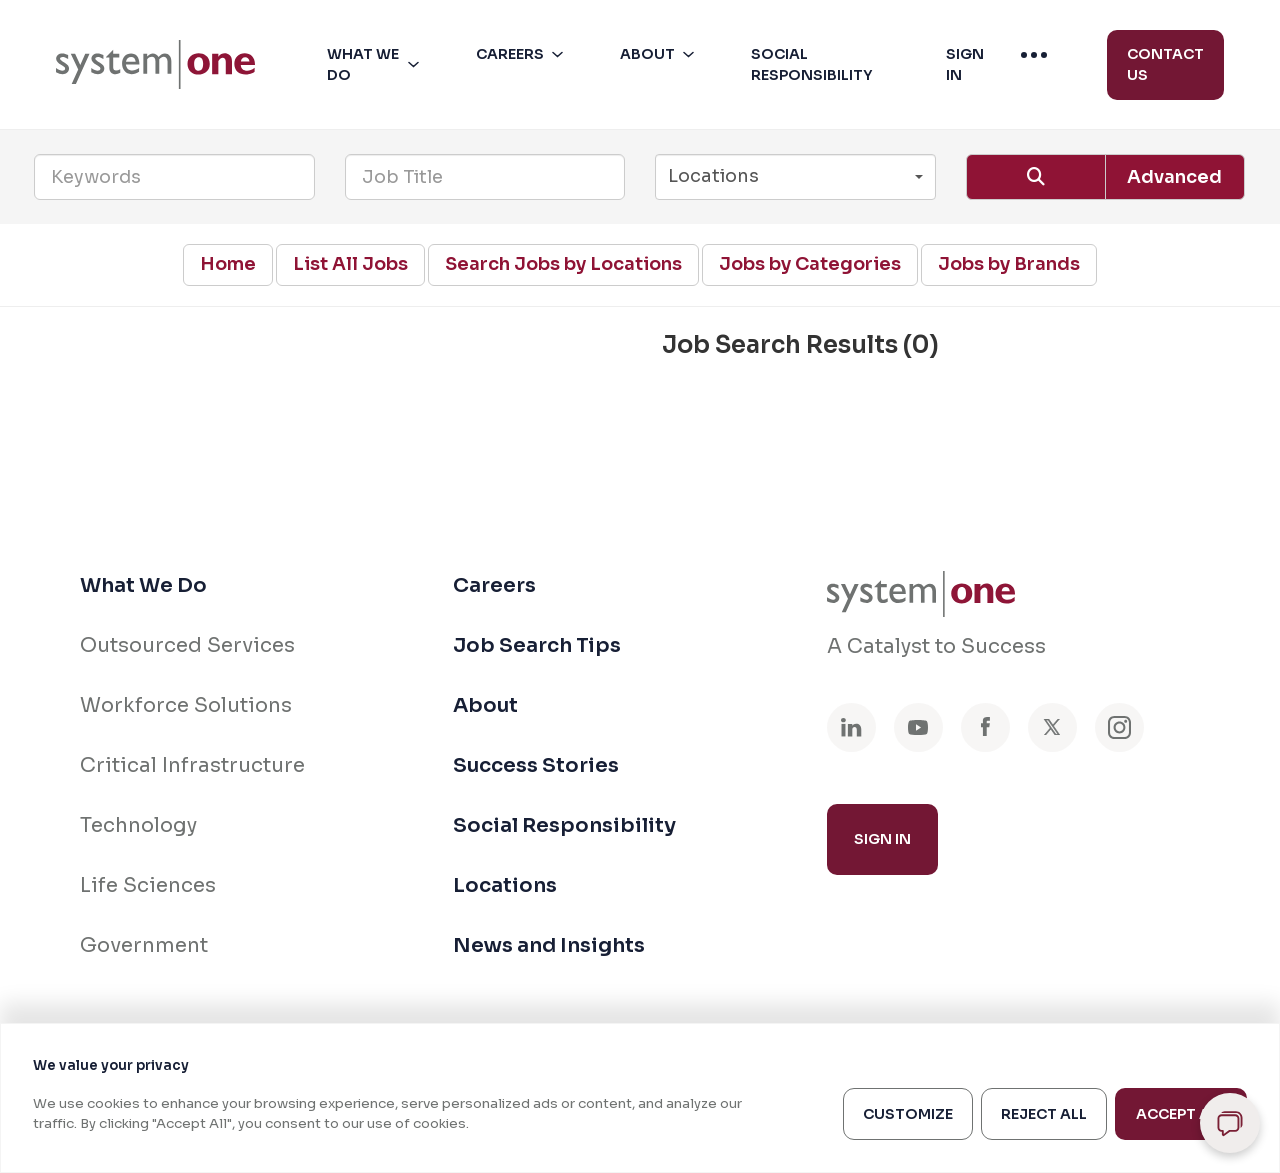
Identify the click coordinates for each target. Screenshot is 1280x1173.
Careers (494, 585)
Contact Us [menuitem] (1165, 64)
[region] (640, 1098)
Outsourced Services (187, 645)
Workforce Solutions (186, 705)
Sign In (882, 839)
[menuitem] (155, 64)
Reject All (1044, 1114)
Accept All (1181, 1114)
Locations (505, 885)
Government (144, 945)
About (485, 705)
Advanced (1174, 177)
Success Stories (536, 765)
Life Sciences (148, 885)
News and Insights (549, 945)
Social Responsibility (564, 825)
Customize (908, 1114)
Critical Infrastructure (192, 765)
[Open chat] (1230, 1123)
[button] (377, 65)
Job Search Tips (537, 645)
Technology (138, 825)
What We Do (143, 585)
